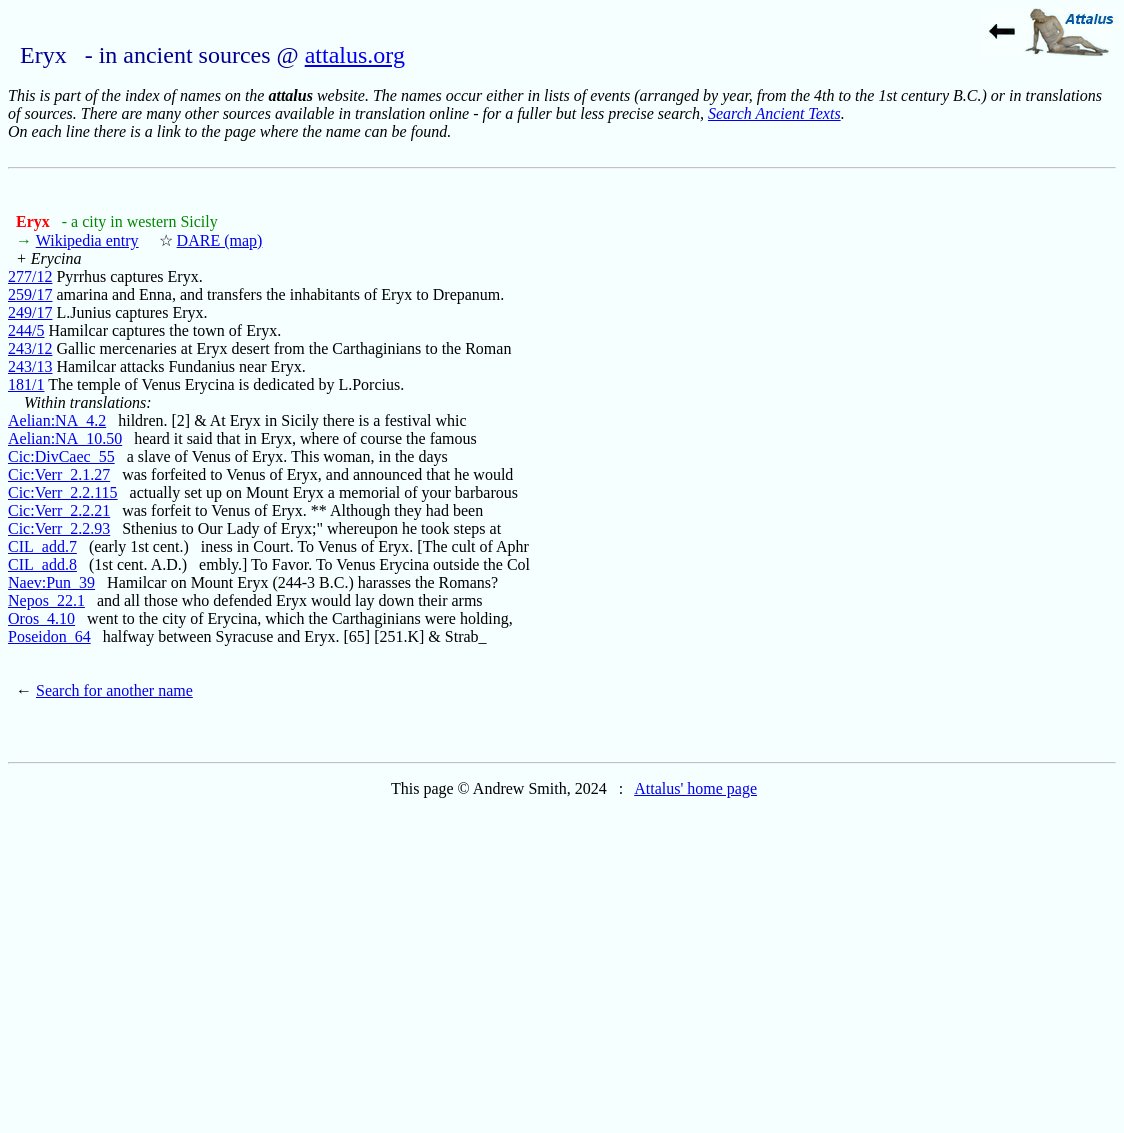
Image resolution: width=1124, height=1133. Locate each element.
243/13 (30, 366)
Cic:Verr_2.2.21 (59, 510)
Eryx (35, 221)
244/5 (26, 330)
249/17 (30, 312)
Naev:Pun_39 (51, 582)
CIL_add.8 (42, 564)
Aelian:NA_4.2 (57, 420)
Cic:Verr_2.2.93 (59, 528)
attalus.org (355, 55)
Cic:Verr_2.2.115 (63, 492)
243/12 (30, 348)
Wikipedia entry (87, 240)
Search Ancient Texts (774, 113)
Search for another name (114, 690)
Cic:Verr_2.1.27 (59, 474)
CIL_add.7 (42, 546)
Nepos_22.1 (46, 600)
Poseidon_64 (49, 636)
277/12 (30, 276)
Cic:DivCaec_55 (61, 456)
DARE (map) (220, 240)
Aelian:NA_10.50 (65, 438)
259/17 (30, 294)
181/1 (26, 384)
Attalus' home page (695, 788)
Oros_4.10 (41, 618)
